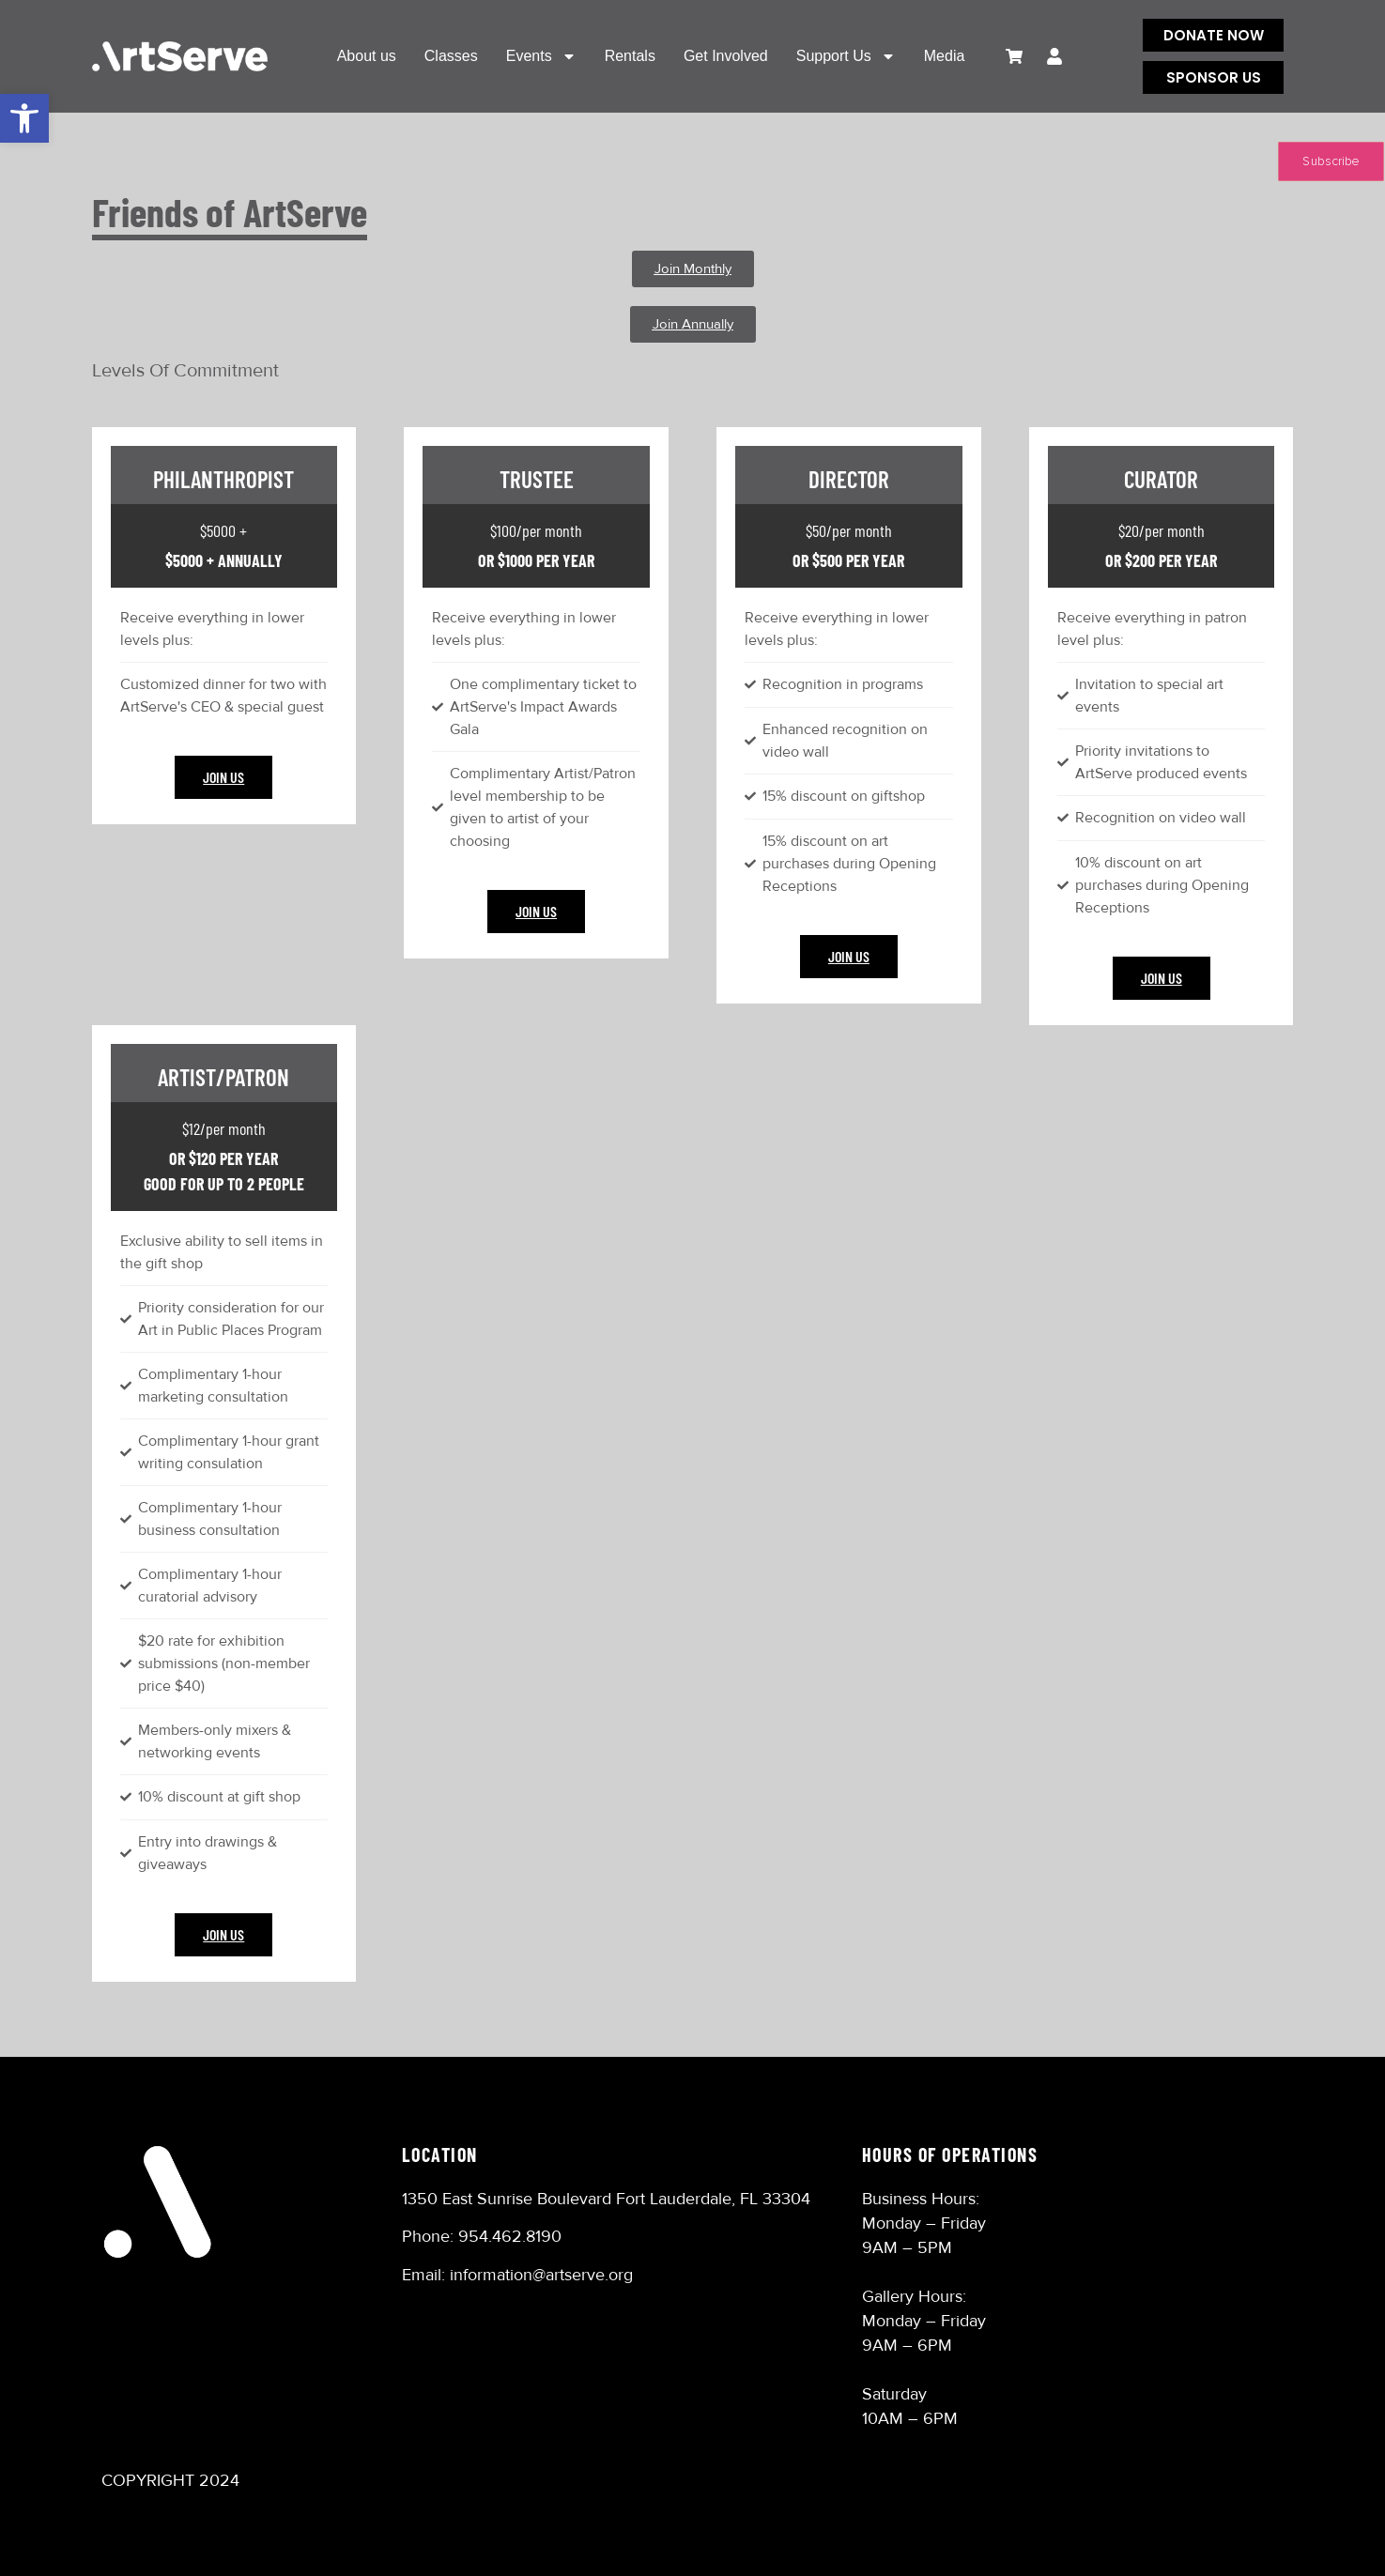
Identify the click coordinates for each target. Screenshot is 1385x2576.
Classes (451, 56)
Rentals (630, 56)
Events (541, 56)
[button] (24, 118)
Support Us (846, 56)
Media (944, 56)
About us (366, 56)
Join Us (223, 777)
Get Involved (726, 56)
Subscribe (1331, 161)
